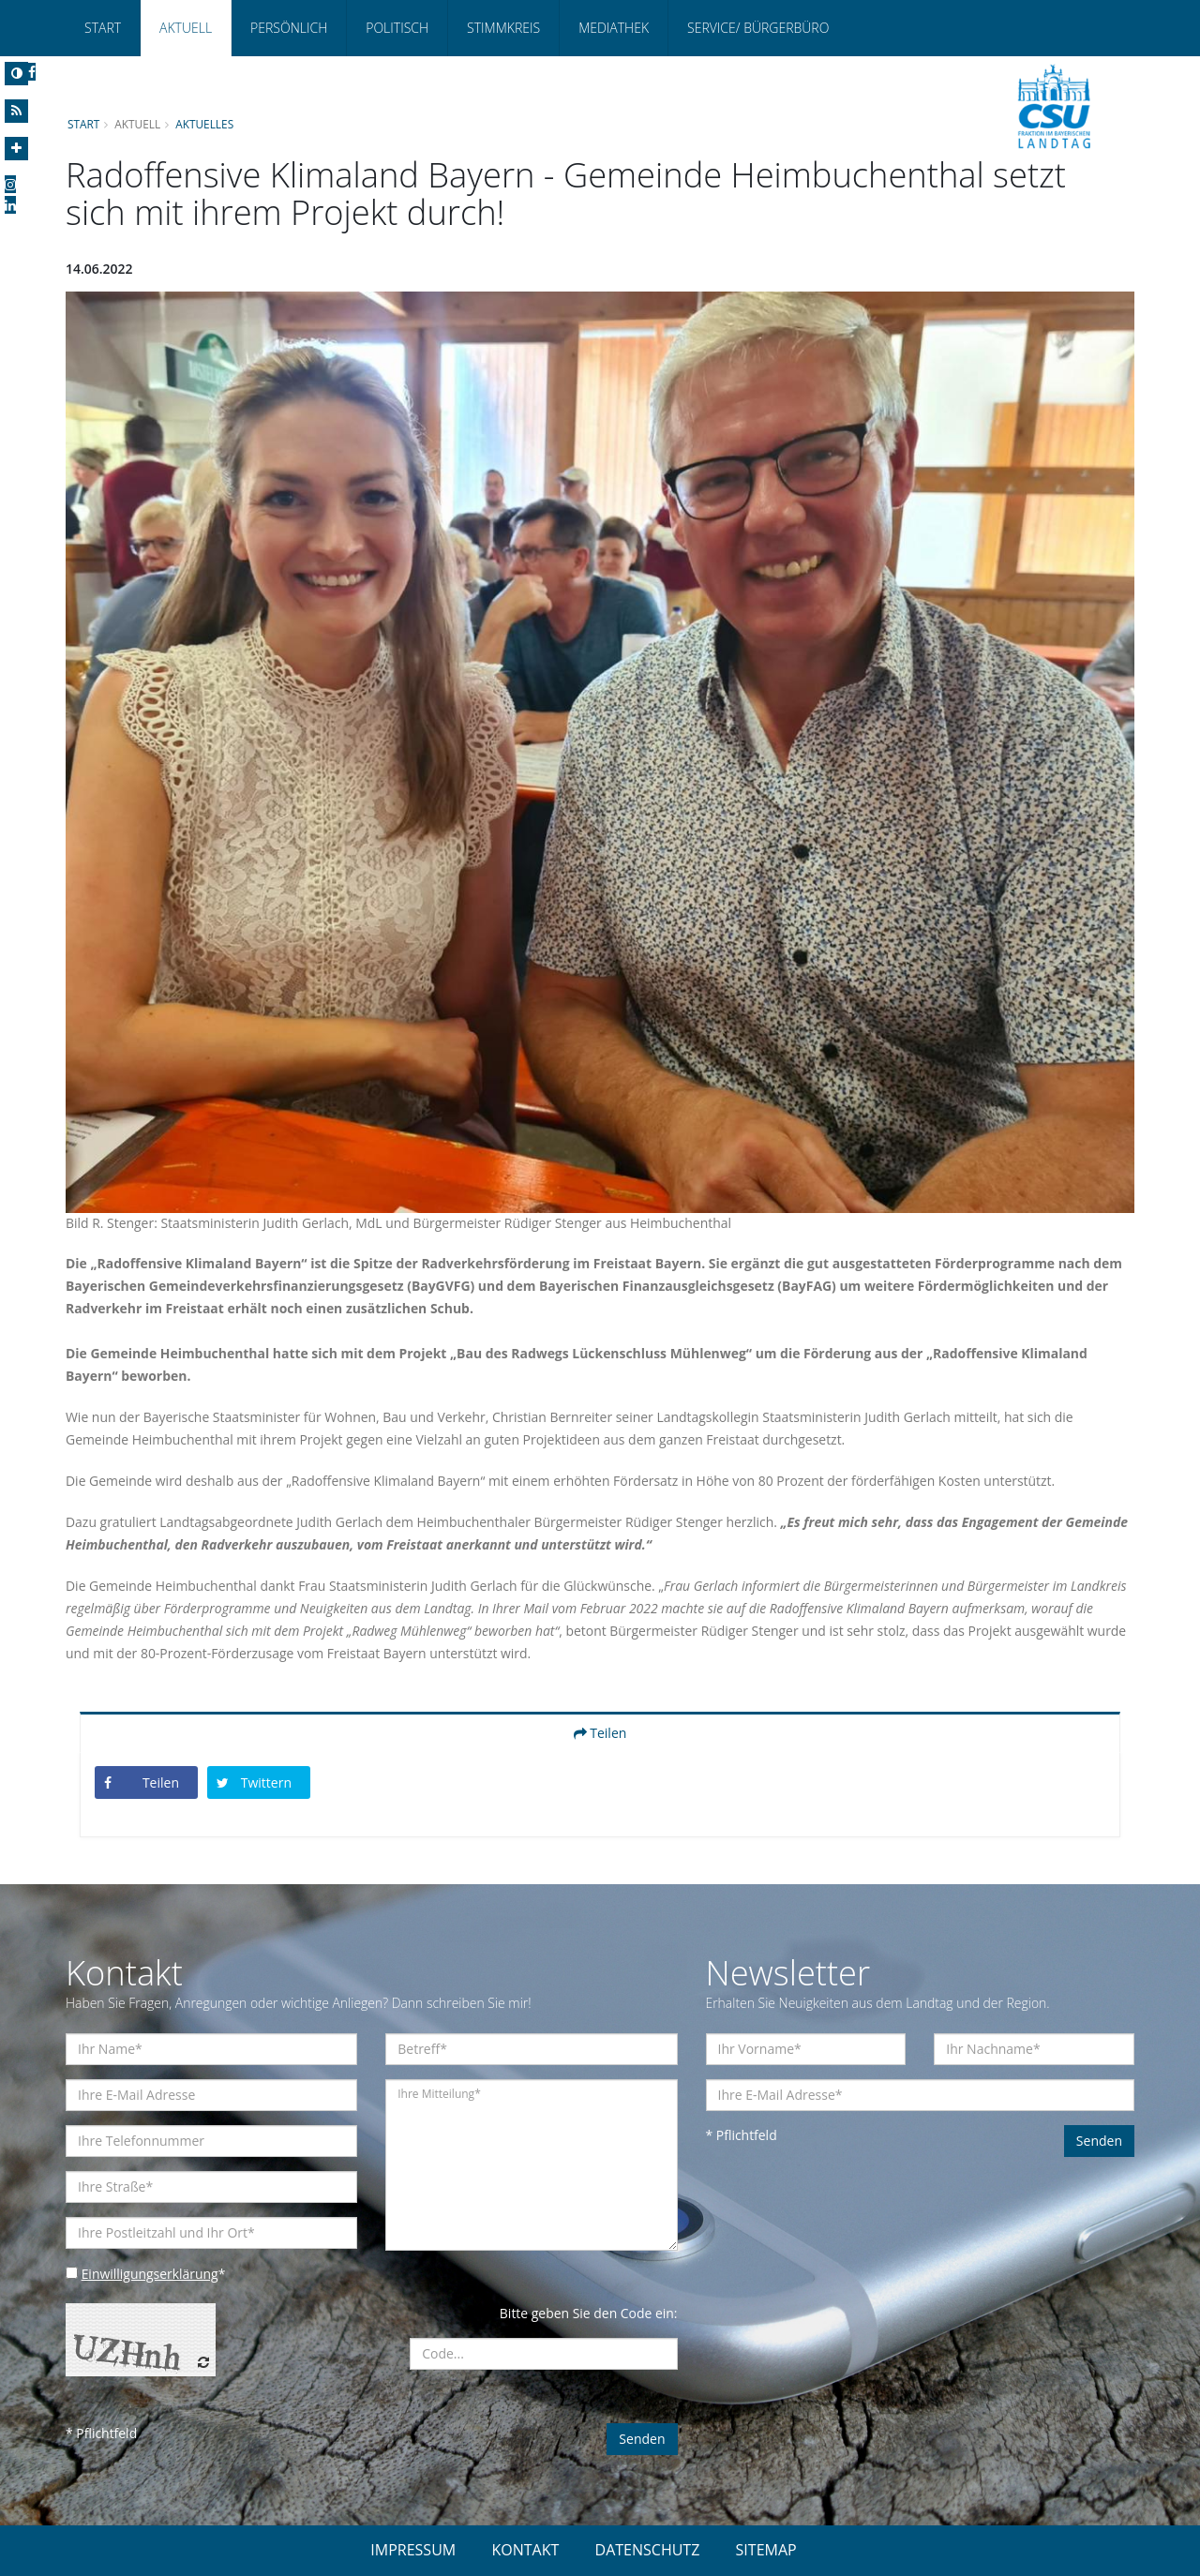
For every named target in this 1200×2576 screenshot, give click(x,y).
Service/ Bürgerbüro (758, 28)
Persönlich (288, 28)
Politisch (397, 28)
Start (102, 28)
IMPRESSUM (413, 2549)
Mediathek (613, 28)
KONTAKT (525, 2549)
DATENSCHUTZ (647, 2549)
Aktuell (185, 28)
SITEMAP (766, 2549)
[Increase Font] (16, 148)
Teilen (600, 1733)
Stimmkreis (503, 28)
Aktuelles (205, 123)
